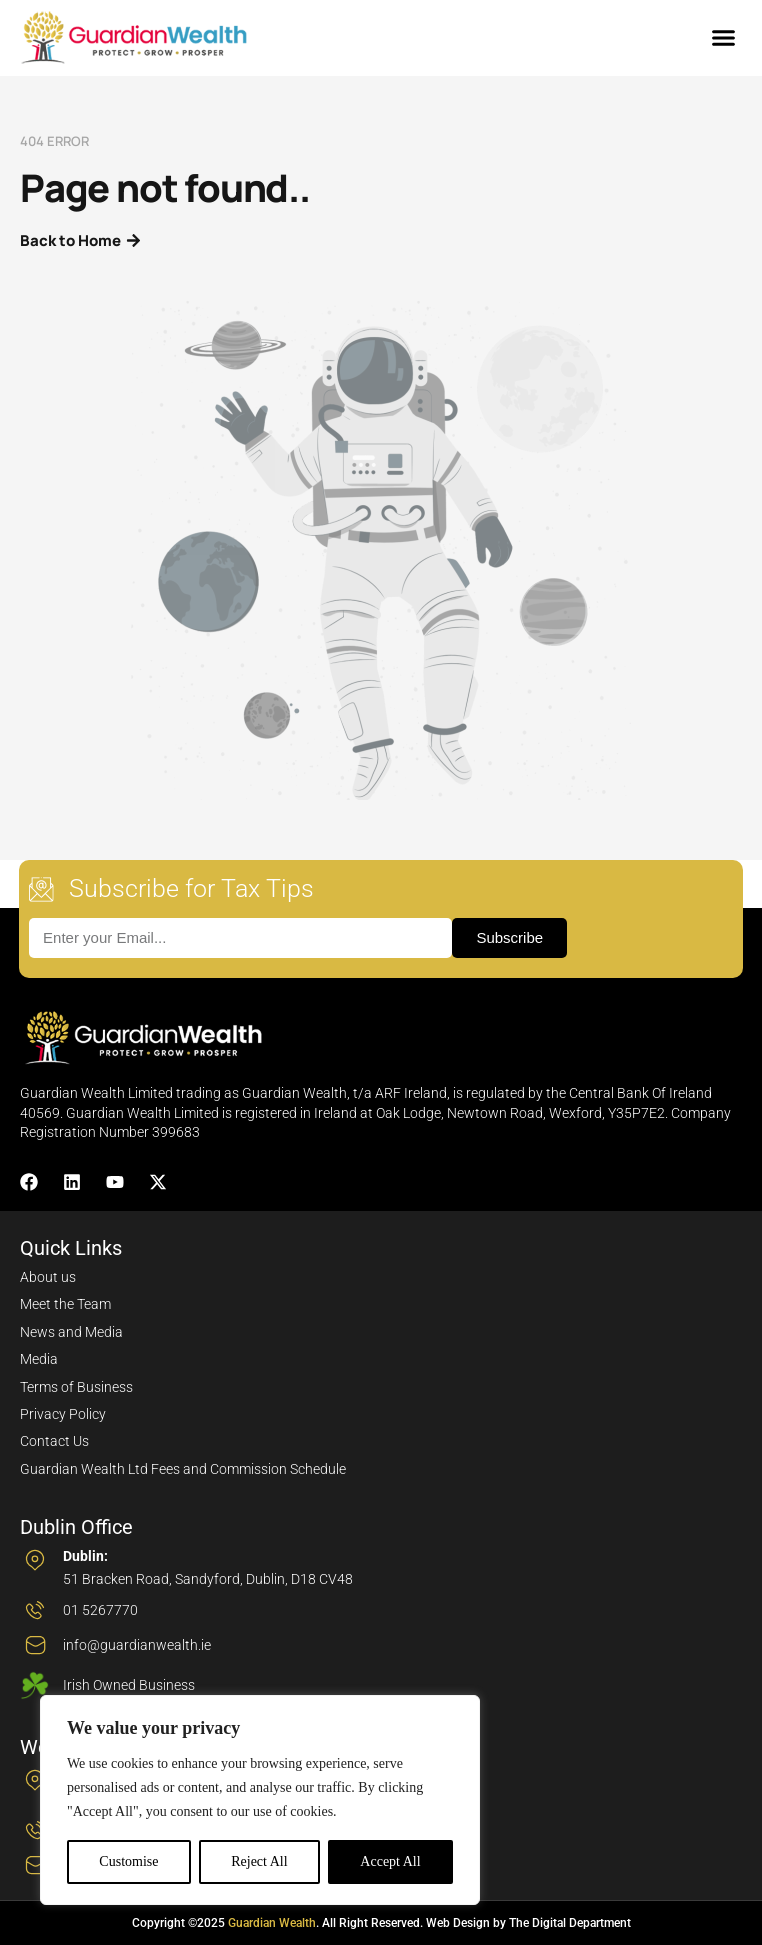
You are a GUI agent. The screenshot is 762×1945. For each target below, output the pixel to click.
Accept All (390, 1861)
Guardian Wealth (272, 1923)
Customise (128, 1861)
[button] (724, 38)
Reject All (259, 1861)
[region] (260, 1800)
